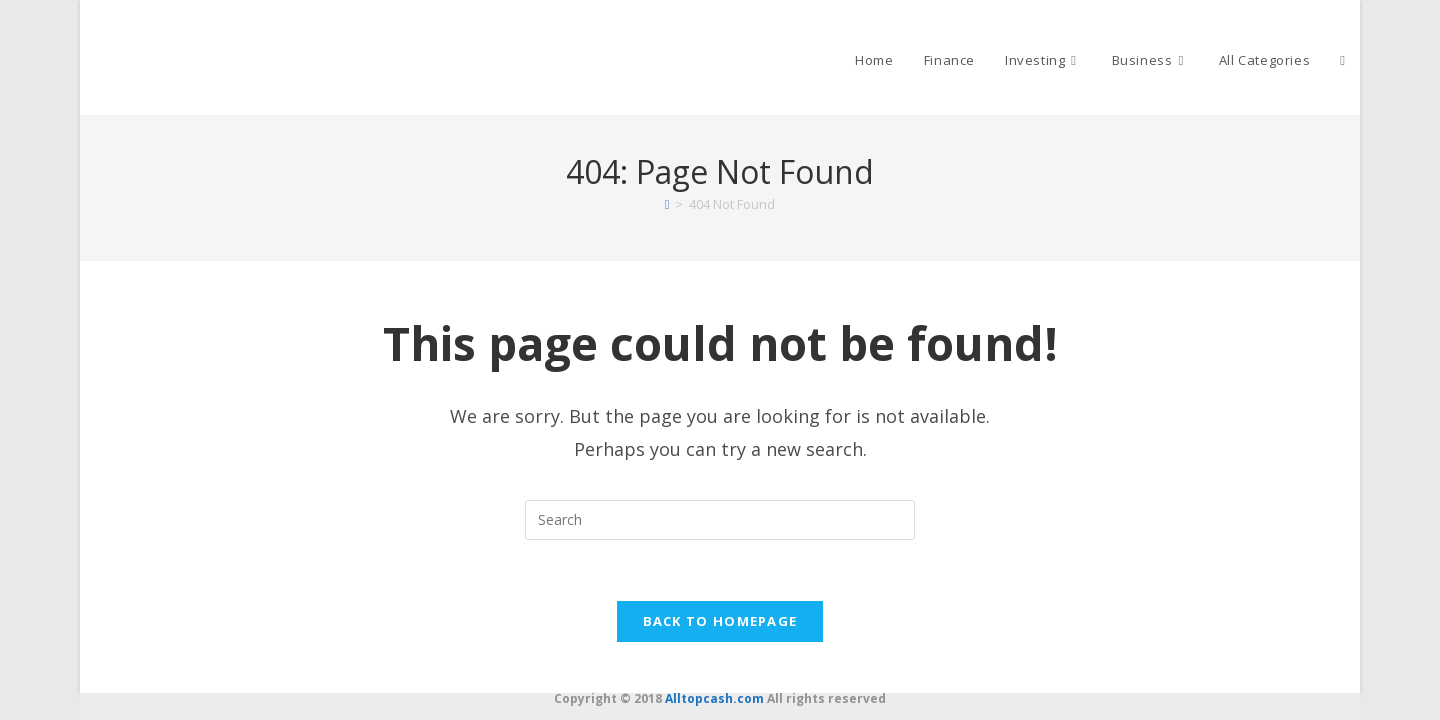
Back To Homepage (720, 621)
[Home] (667, 204)
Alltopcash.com (714, 698)
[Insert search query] (720, 520)
